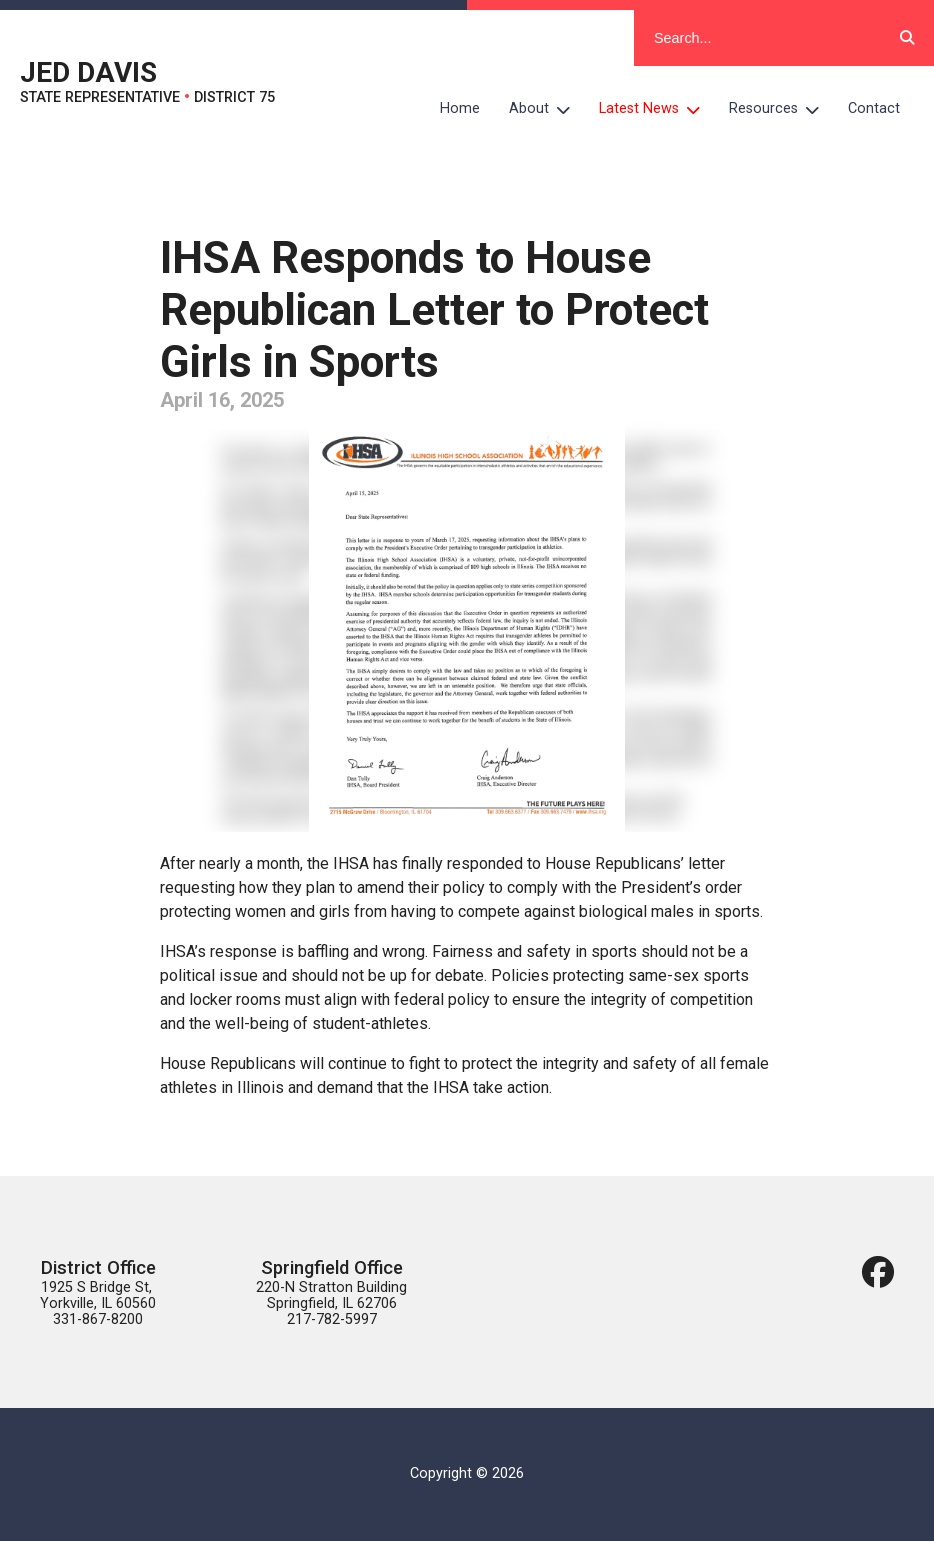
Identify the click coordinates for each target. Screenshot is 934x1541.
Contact (874, 108)
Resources (781, 109)
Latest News (657, 109)
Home (460, 108)
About (547, 109)
